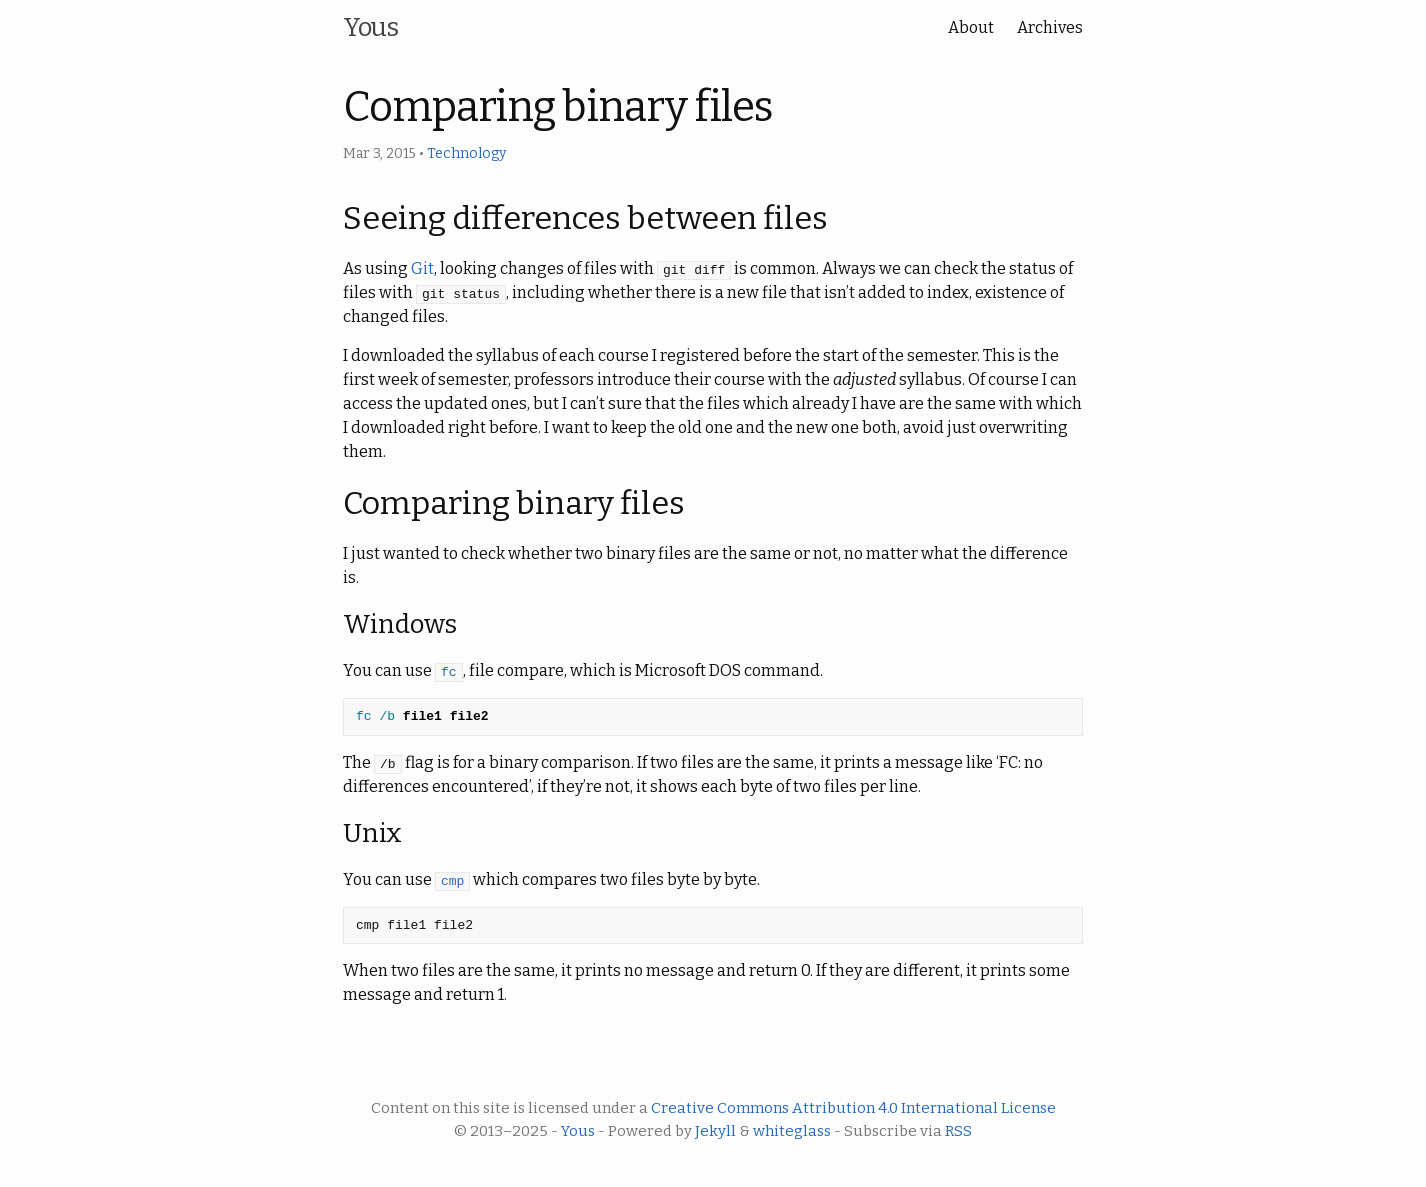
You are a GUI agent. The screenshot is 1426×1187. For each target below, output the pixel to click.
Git (422, 268)
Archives (1050, 27)
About (971, 27)
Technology (466, 153)
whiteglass (792, 1131)
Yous (370, 27)
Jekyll (715, 1131)
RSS (958, 1131)
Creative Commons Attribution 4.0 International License (853, 1108)
